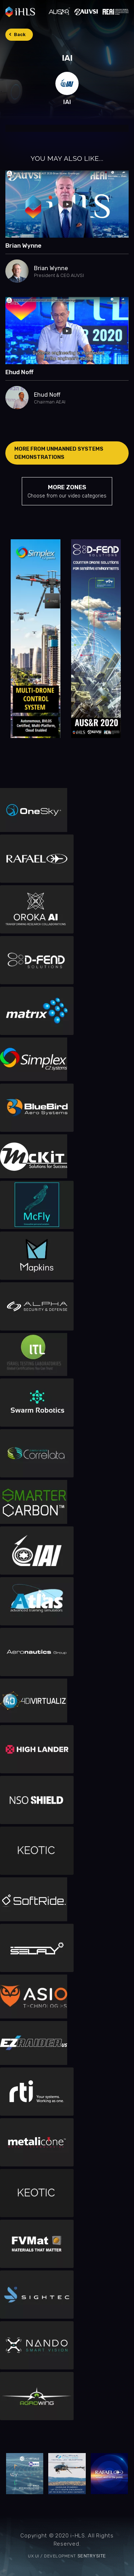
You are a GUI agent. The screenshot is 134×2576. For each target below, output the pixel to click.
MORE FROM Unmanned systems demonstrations (58, 453)
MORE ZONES (67, 492)
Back (20, 34)
